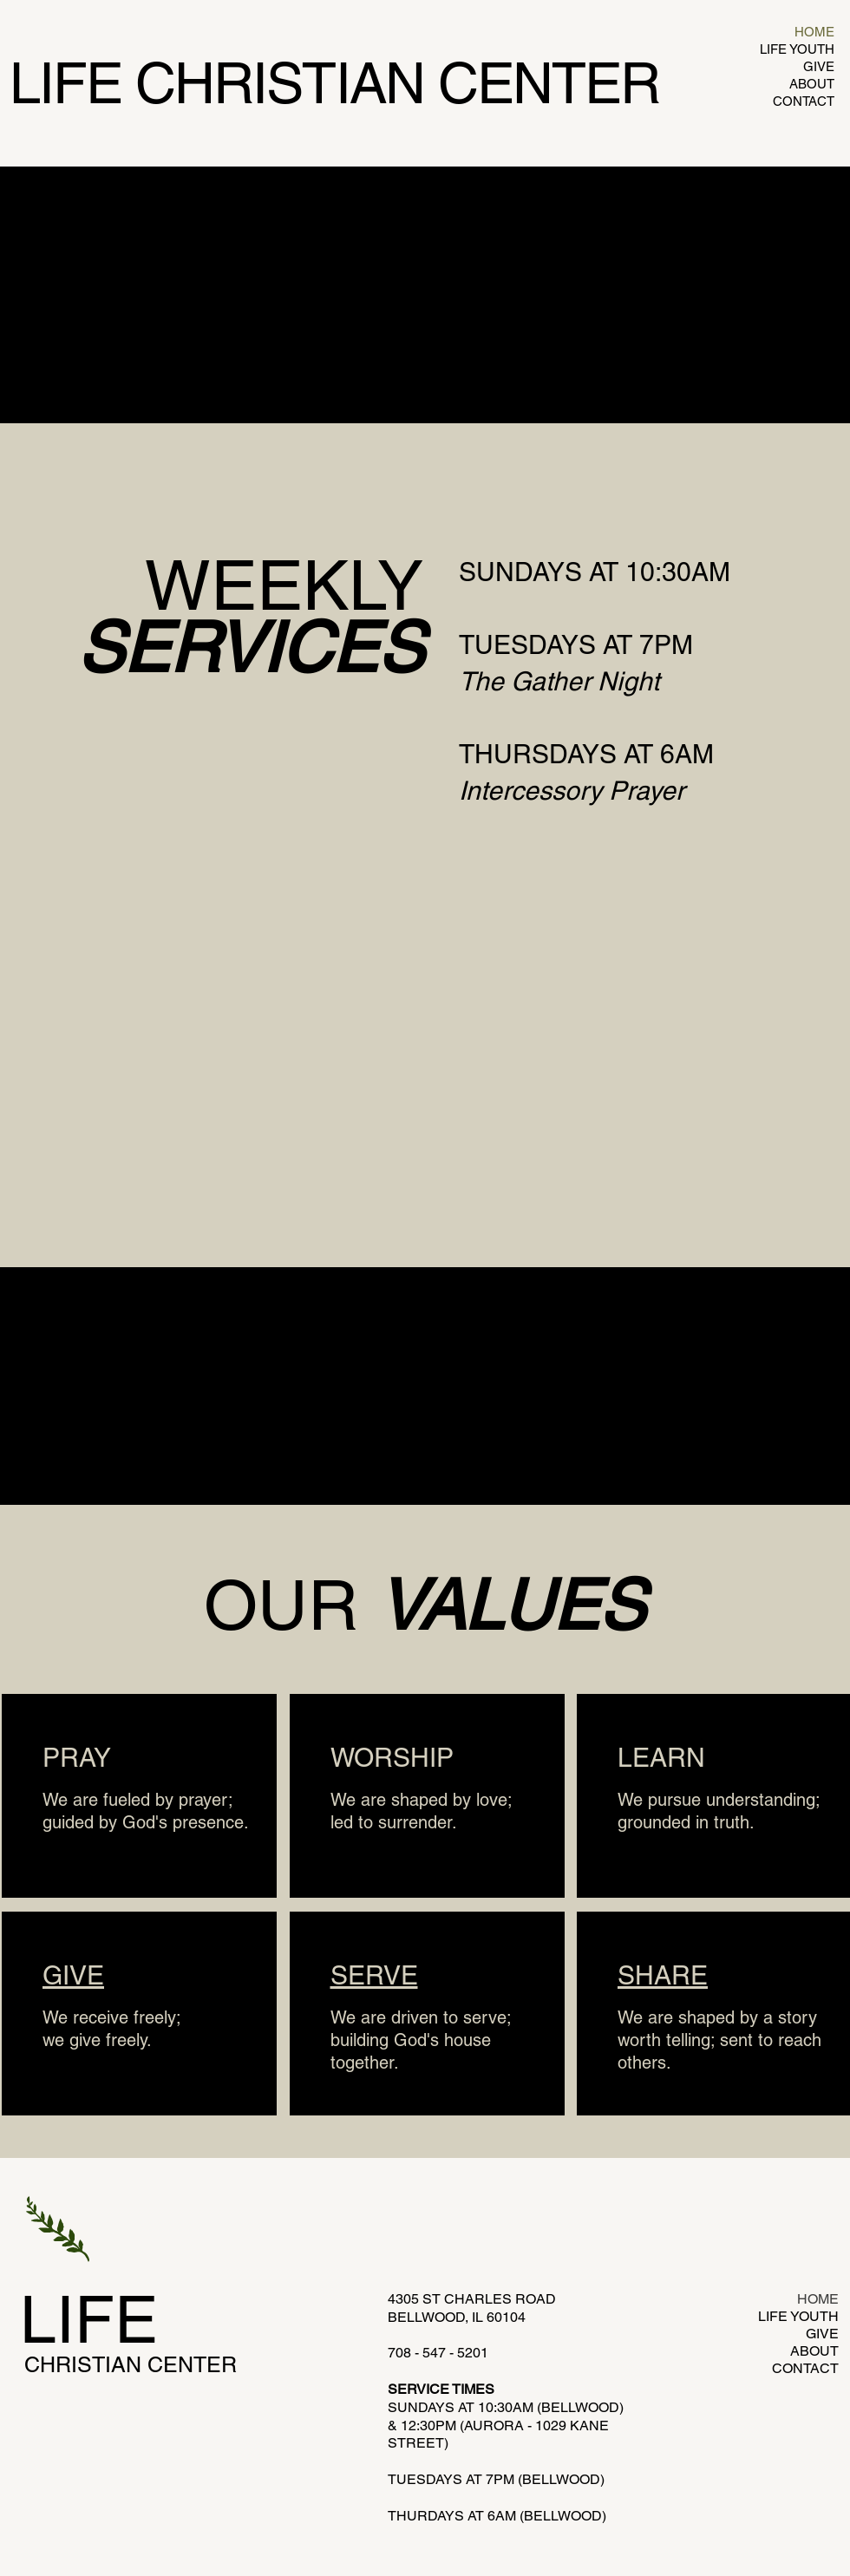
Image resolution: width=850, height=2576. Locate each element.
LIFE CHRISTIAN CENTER (334, 83)
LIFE (89, 2319)
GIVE (818, 66)
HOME (814, 31)
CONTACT (803, 101)
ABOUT (811, 83)
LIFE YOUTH (797, 49)
